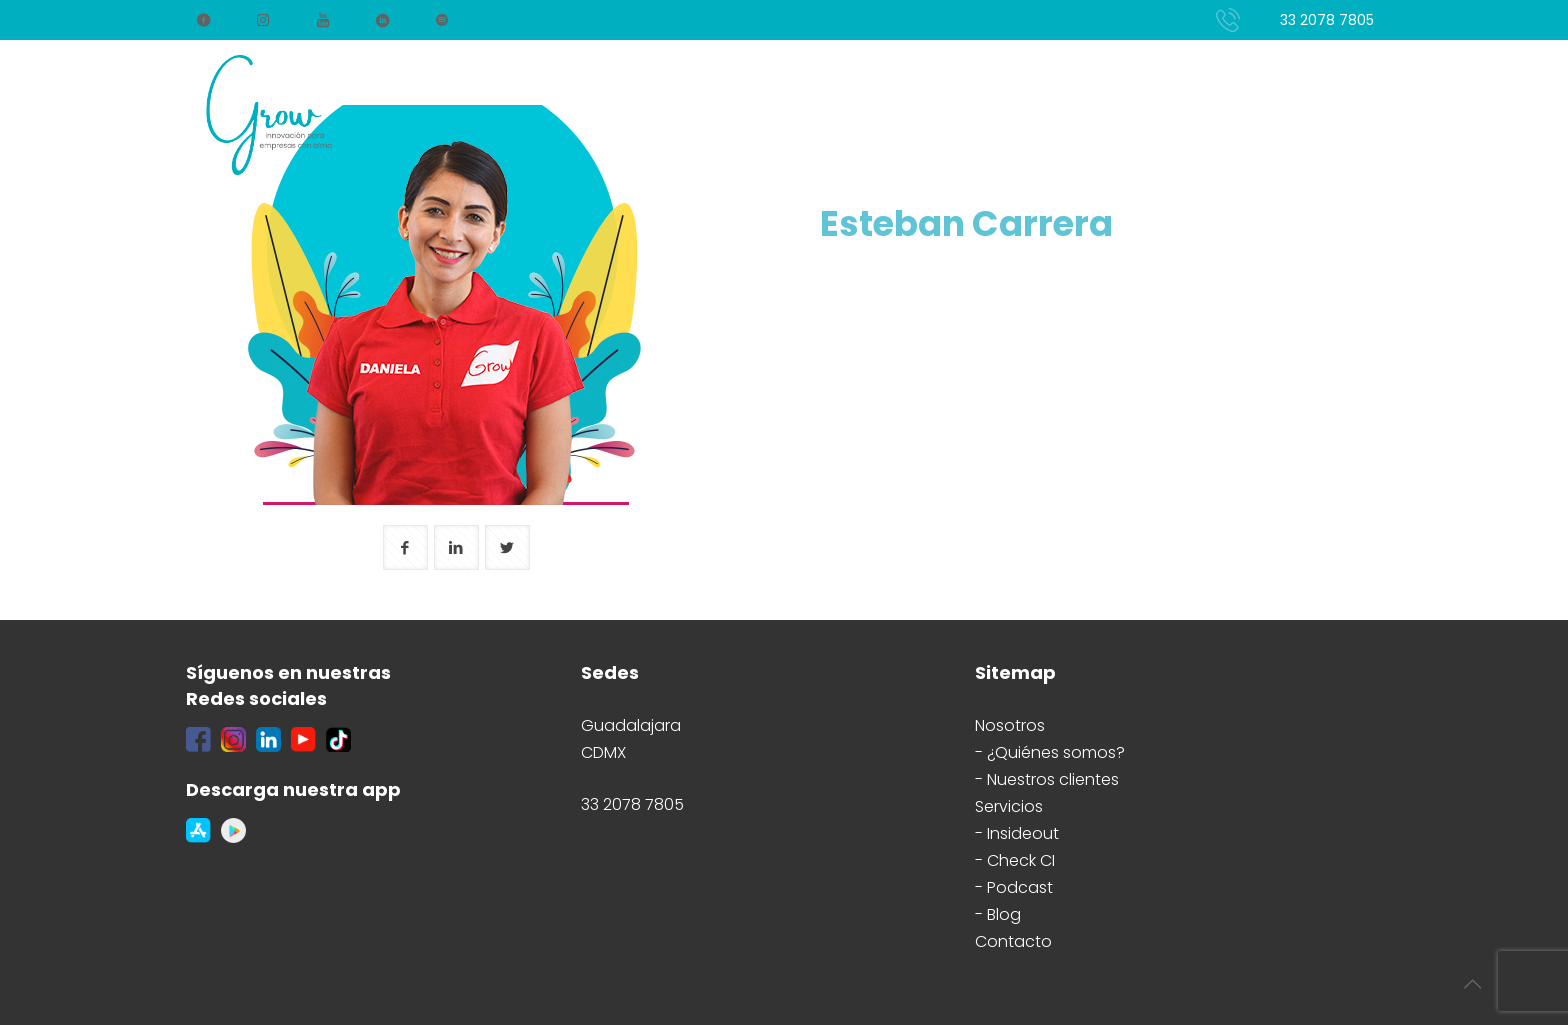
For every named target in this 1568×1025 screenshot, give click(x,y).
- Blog (998, 914)
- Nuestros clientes (1047, 779)
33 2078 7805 (1327, 20)
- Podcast (1014, 887)
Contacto (1013, 941)
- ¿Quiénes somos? (1050, 752)
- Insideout (1017, 833)
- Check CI (1015, 860)
